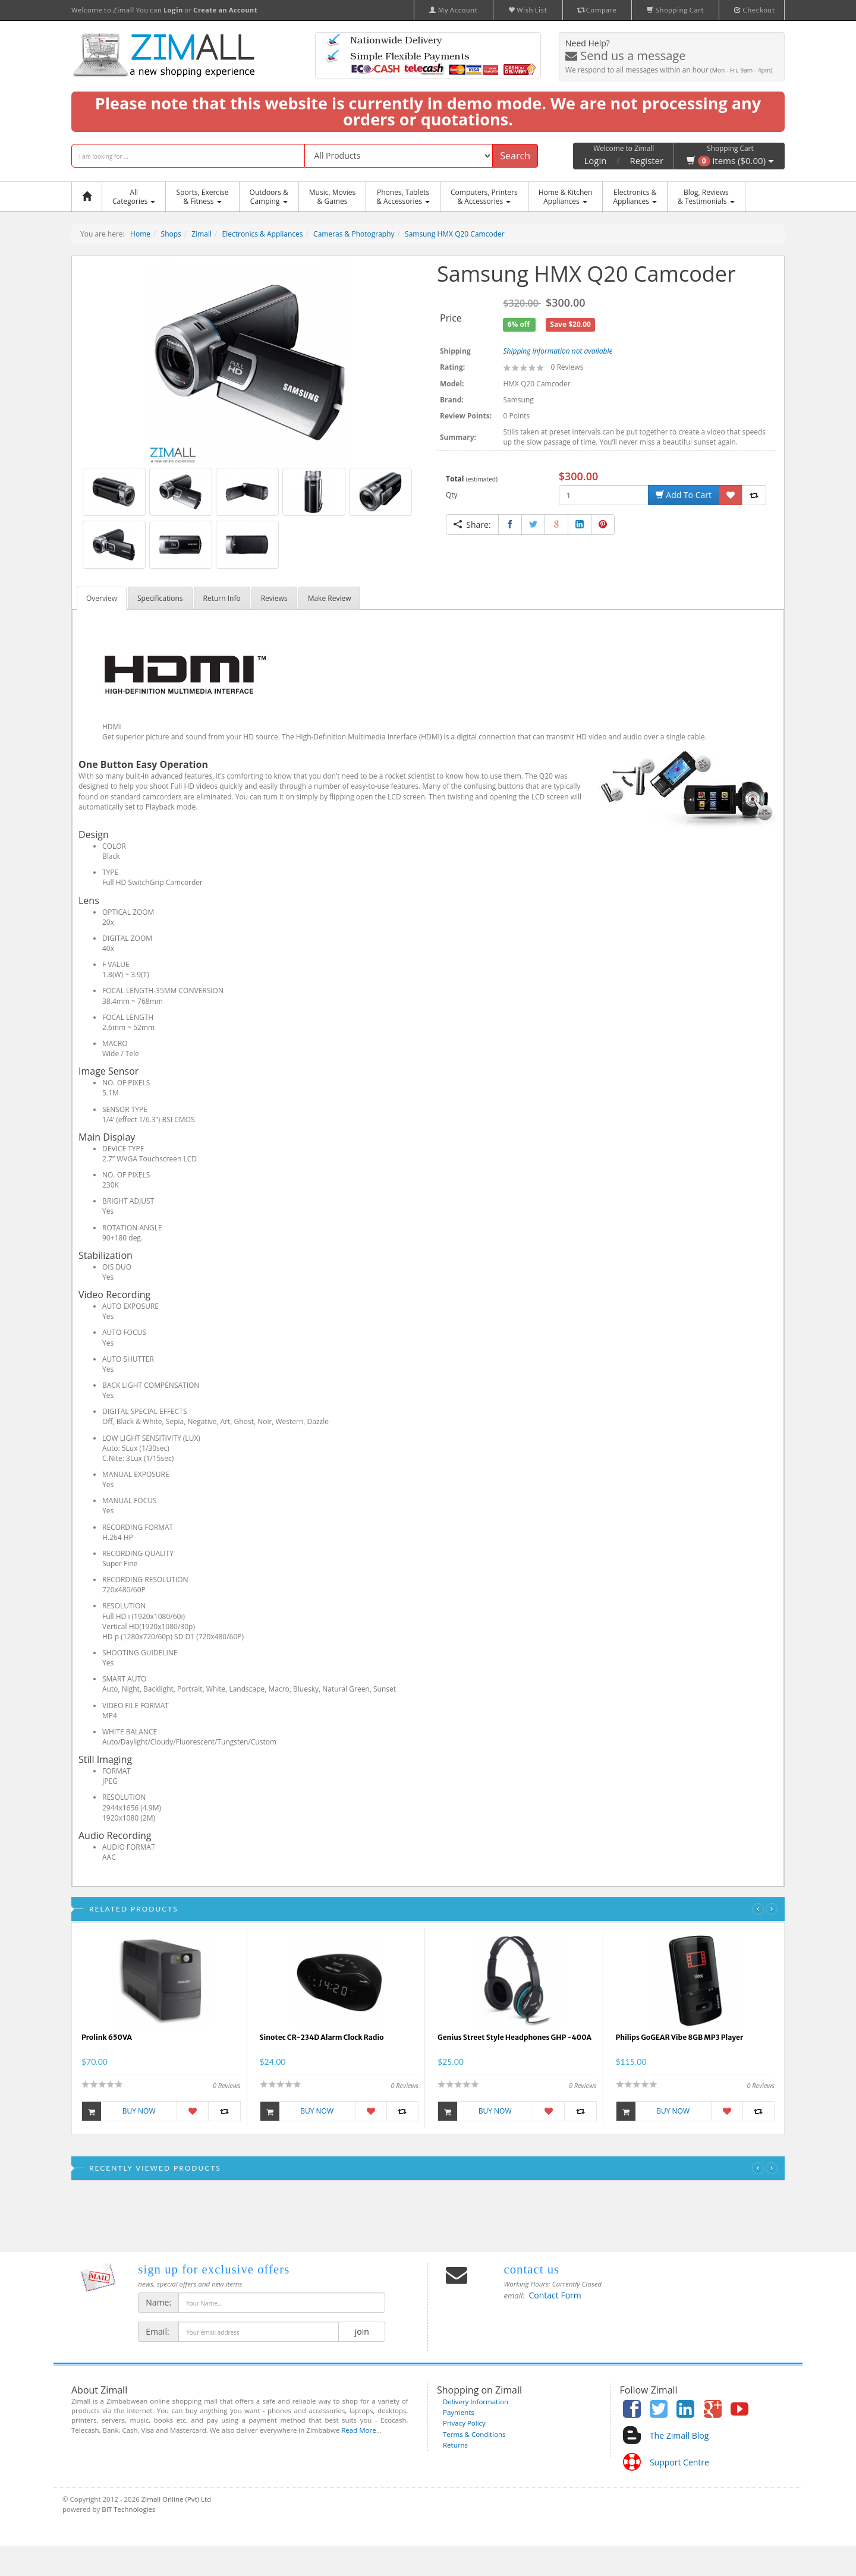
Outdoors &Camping (269, 197)
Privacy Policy (464, 2422)
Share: (472, 524)
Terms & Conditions (474, 2434)
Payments (458, 2412)
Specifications (160, 598)
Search (515, 155)
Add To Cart (684, 494)
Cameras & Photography (353, 234)
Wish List (527, 10)
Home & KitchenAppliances (566, 197)
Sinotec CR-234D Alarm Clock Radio (322, 2037)
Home (140, 234)
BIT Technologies (128, 2509)
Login (595, 160)
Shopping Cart (675, 10)
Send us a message (625, 56)
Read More (358, 2430)
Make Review (329, 598)
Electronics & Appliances (262, 234)
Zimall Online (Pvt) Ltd (176, 2499)
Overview (101, 598)
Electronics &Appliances (635, 197)
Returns (455, 2444)
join (361, 2331)
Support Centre (679, 2462)
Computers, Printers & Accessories (484, 197)
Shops (171, 234)
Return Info (222, 598)
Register (647, 160)
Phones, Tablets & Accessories (403, 197)
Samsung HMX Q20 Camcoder (455, 234)
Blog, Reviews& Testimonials (706, 197)
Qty (452, 495)
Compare (597, 10)
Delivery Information (475, 2401)
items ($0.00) (730, 160)
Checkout (754, 10)
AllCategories (133, 197)
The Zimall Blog (679, 2435)
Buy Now (119, 2111)
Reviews (274, 598)
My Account (453, 10)
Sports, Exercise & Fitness (202, 197)
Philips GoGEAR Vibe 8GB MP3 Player (680, 2037)
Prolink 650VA (106, 2037)
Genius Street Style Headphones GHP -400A (514, 2037)
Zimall (201, 234)
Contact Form (555, 2295)
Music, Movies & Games (332, 197)
